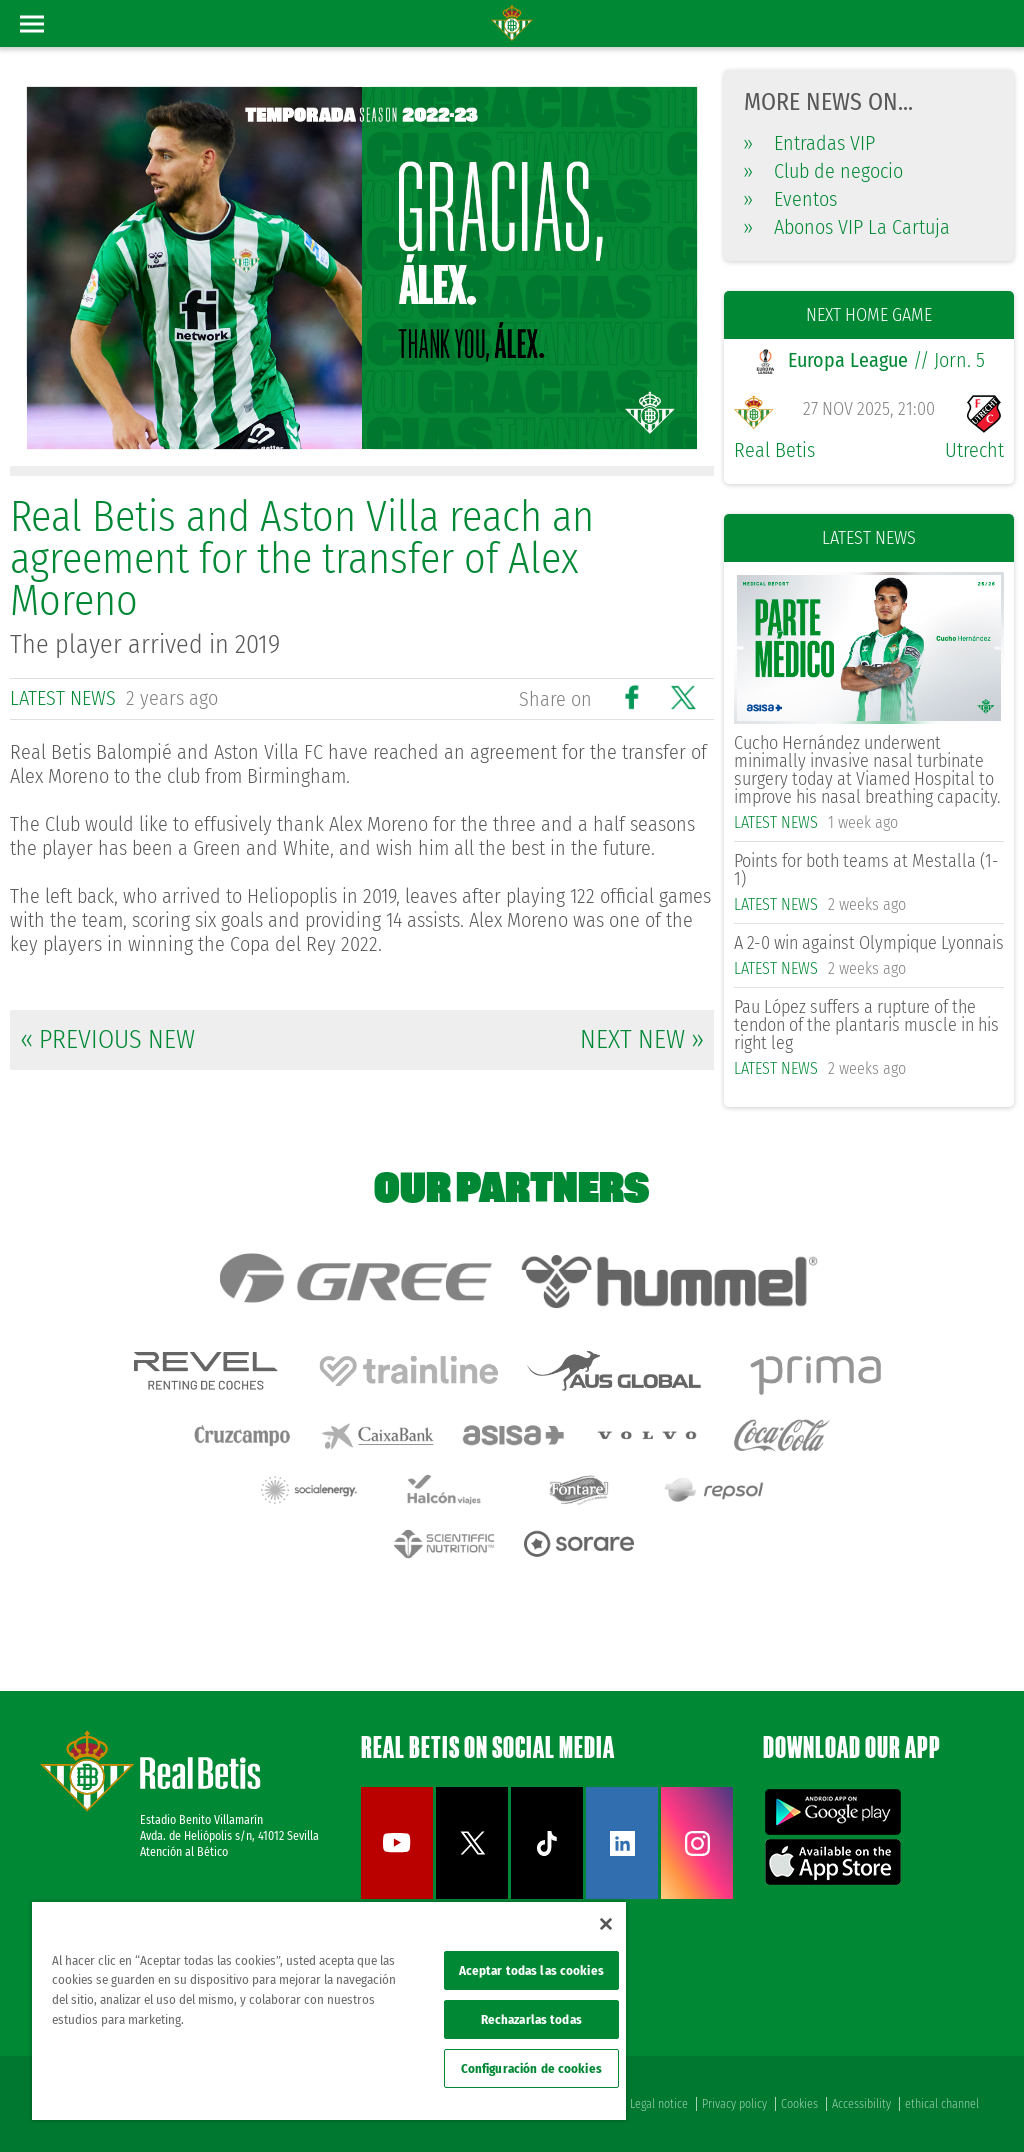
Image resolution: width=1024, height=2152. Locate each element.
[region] (329, 2011)
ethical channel (942, 2104)
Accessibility (861, 2104)
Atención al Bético (184, 1852)
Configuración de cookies (531, 2068)
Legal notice (659, 2104)
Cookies (799, 2104)
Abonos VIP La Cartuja (847, 227)
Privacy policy (734, 2104)
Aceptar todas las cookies (531, 1970)
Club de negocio (823, 171)
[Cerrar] (606, 1924)
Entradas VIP (809, 143)
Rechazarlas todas (531, 2019)
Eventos (790, 199)
